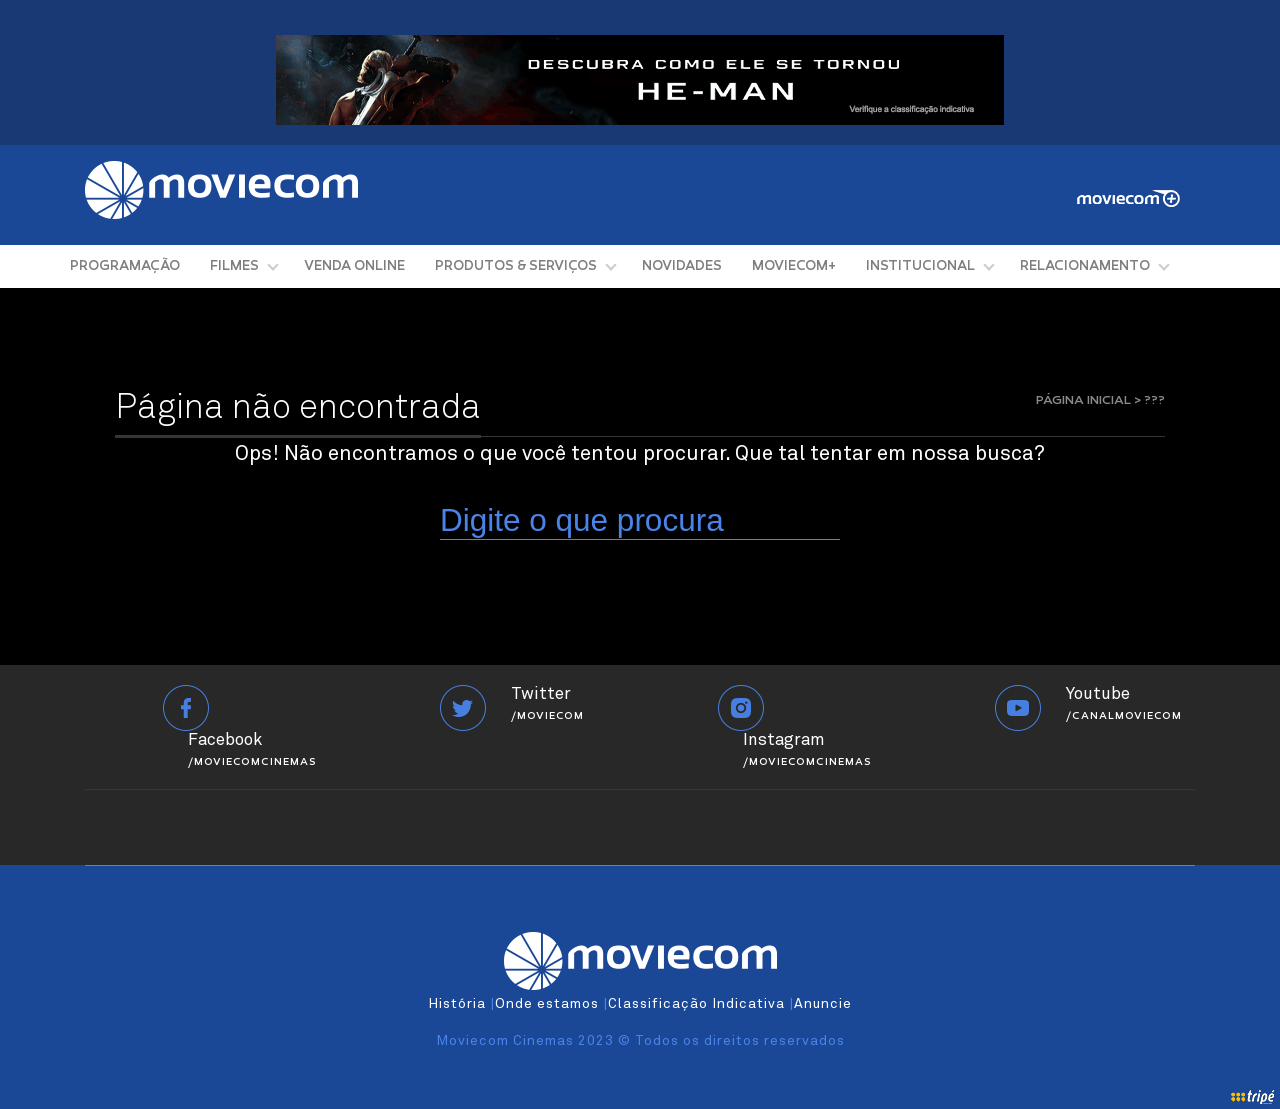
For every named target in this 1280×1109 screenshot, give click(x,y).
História (457, 1004)
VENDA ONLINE (354, 266)
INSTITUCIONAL (920, 266)
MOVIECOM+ (794, 266)
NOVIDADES (682, 266)
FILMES (234, 266)
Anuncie (823, 1004)
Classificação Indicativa (696, 1004)
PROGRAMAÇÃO (125, 266)
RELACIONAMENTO (1085, 266)
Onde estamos (547, 1004)
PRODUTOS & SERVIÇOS (516, 266)
